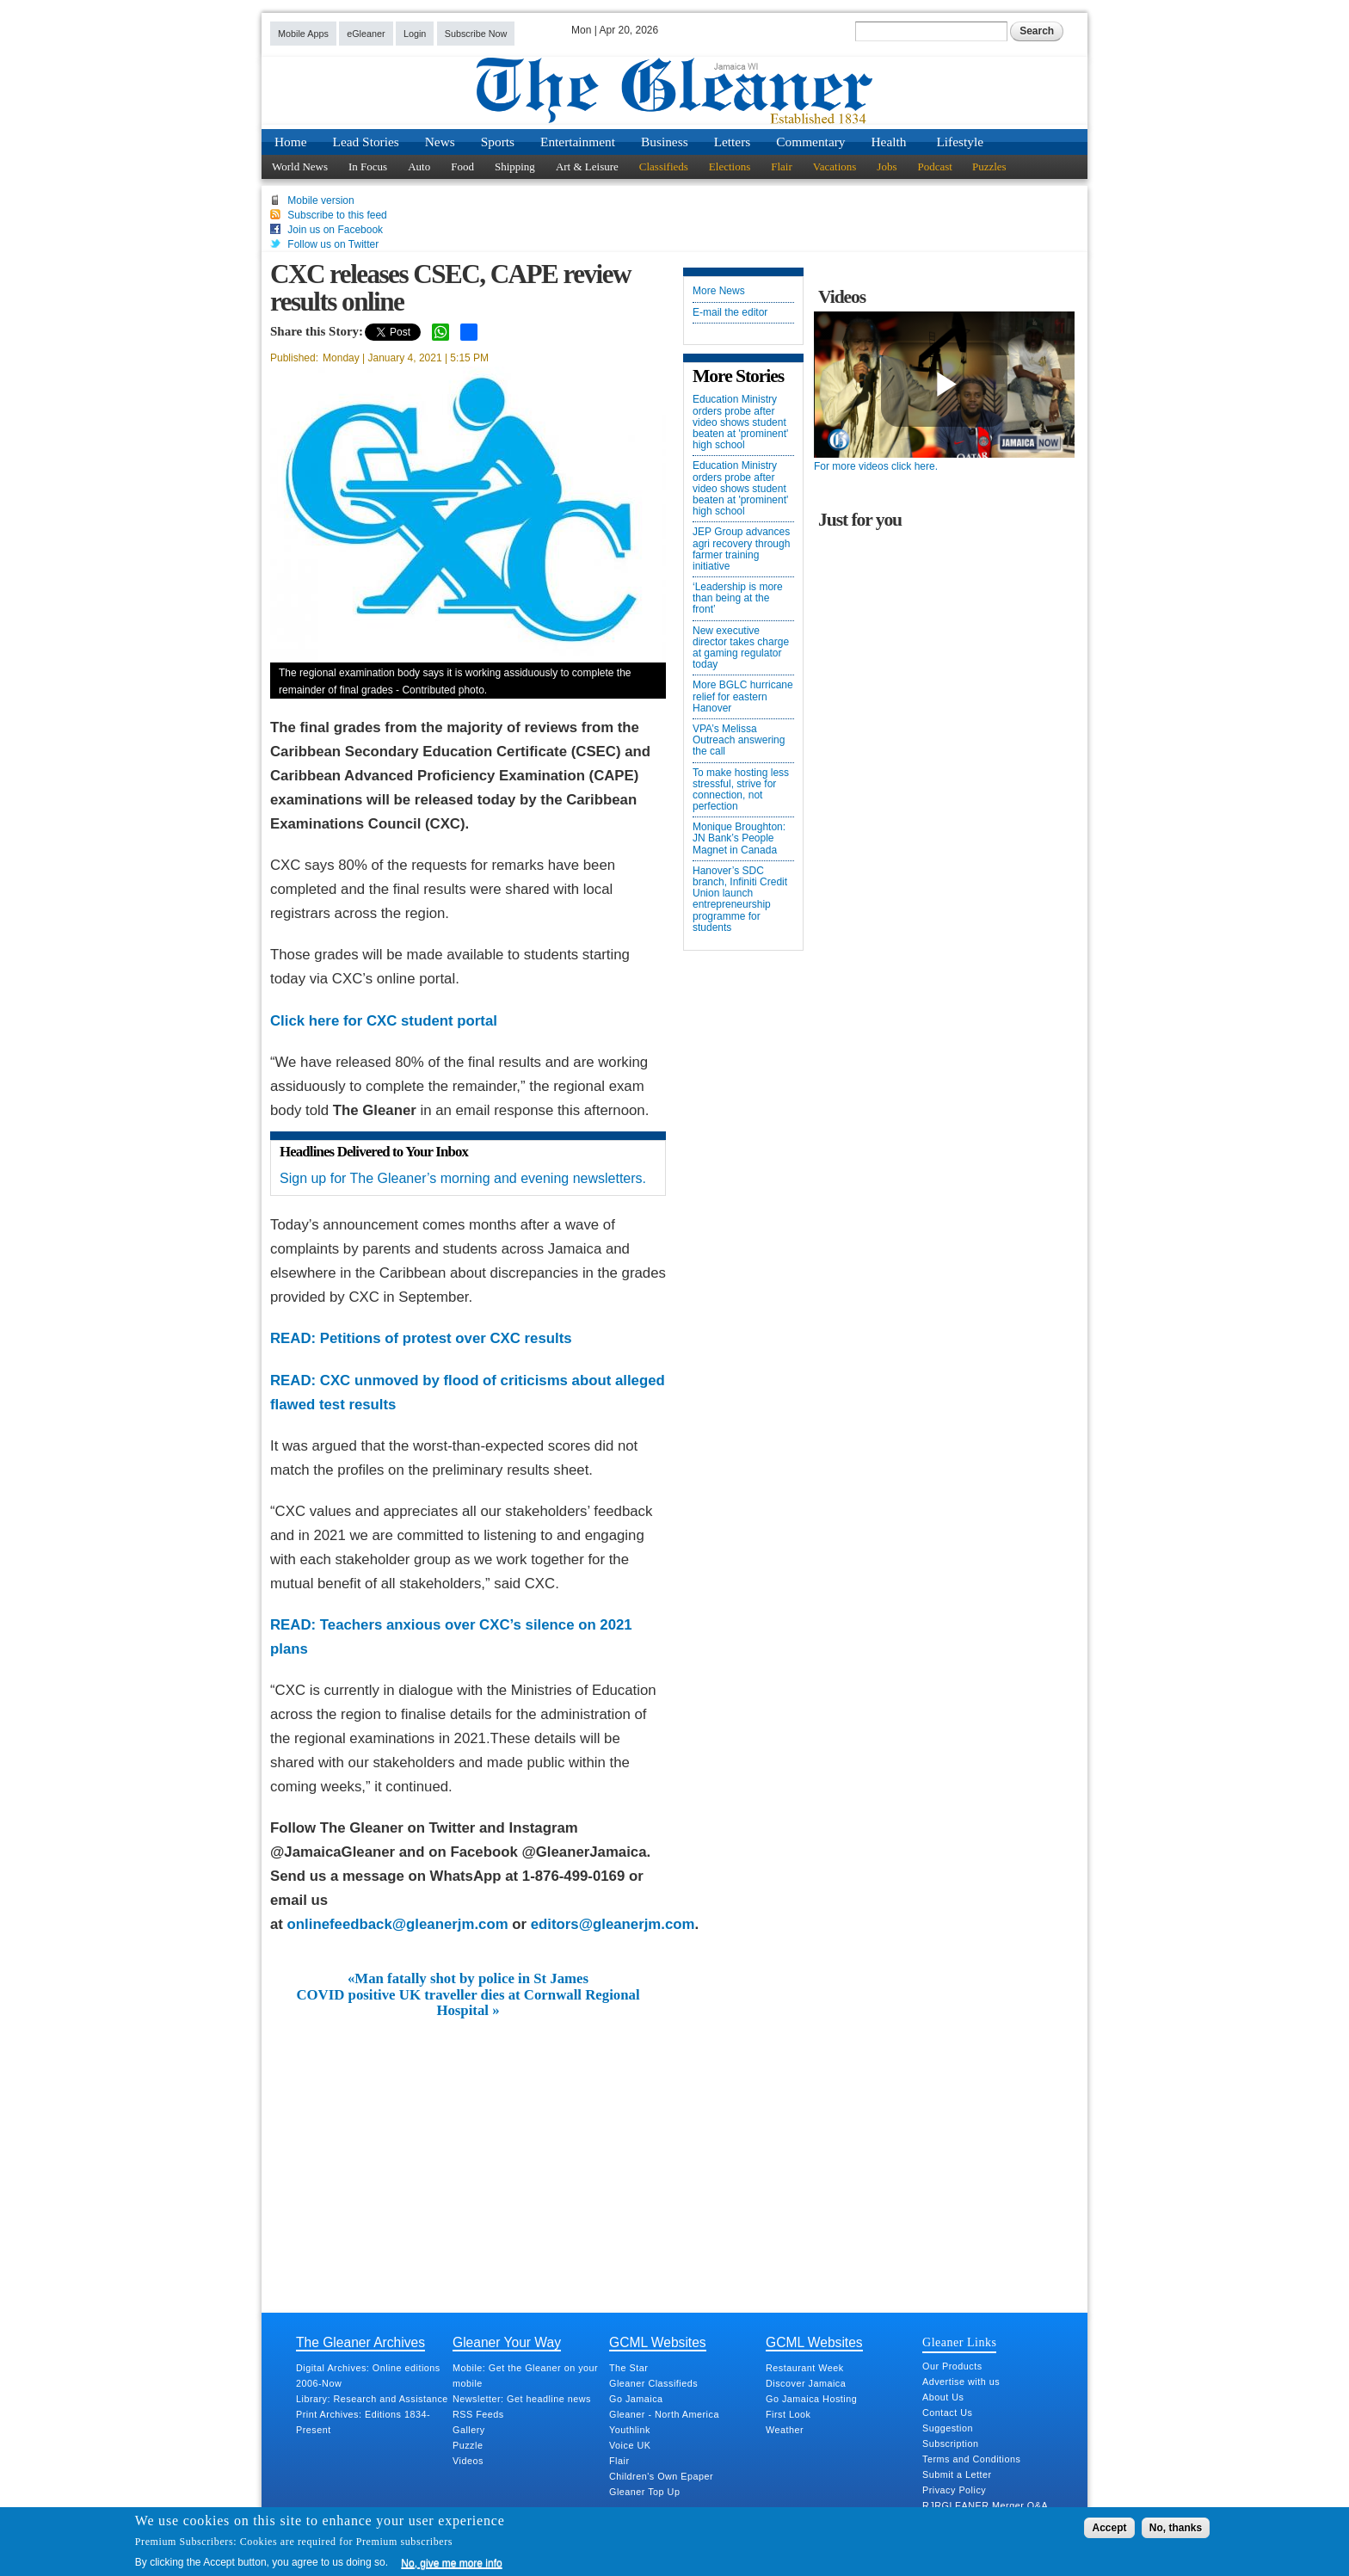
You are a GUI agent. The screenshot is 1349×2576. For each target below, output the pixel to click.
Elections (729, 166)
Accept (1109, 2528)
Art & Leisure (587, 166)
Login (414, 33)
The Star (628, 2368)
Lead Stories (366, 141)
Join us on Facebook (335, 230)
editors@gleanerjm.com (613, 1924)
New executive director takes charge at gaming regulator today (741, 648)
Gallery (469, 2430)
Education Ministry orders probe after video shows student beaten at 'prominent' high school (740, 422)
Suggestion (947, 2428)
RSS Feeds (478, 2414)
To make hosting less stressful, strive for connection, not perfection (741, 790)
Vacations (835, 166)
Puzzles (989, 166)
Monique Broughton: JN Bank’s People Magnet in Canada (739, 838)
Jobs (886, 166)
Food (462, 166)
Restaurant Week (805, 2368)
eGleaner (366, 33)
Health (889, 141)
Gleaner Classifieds (653, 2383)
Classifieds (663, 166)
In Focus (367, 166)
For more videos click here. (876, 466)
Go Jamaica (636, 2399)
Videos (468, 2461)
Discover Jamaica (806, 2383)
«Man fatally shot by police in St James (468, 1979)
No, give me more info (451, 2563)
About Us (943, 2397)
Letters (732, 141)
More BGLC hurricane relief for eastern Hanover (743, 696)
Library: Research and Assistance (372, 2399)
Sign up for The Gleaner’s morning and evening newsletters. (463, 1178)
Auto (419, 166)
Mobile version (320, 200)
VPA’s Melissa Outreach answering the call (739, 740)
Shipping (515, 166)
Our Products (952, 2366)
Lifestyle (959, 141)
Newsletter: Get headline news (522, 2399)
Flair (781, 166)
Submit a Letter (957, 2474)
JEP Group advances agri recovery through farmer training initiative (741, 549)
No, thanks (1175, 2528)
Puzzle (468, 2445)
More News (719, 291)
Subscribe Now (476, 33)
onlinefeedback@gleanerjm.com (397, 1924)
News (440, 141)
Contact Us (947, 2412)
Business (664, 141)
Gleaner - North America (664, 2414)
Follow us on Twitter (333, 244)
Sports (497, 141)
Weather (785, 2430)
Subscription (950, 2443)
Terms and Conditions (971, 2459)
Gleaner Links (959, 2342)
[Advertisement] (468, 2148)
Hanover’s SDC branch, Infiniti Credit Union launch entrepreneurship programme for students (740, 900)
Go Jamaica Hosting (811, 2399)
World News (300, 166)
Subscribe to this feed (336, 215)
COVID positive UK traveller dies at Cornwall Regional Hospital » (467, 2002)
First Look (788, 2414)
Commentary (810, 141)
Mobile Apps (303, 33)
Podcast (934, 166)
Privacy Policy (954, 2490)
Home (290, 141)
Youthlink (629, 2430)
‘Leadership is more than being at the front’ (738, 598)
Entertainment (577, 141)
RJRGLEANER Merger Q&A (985, 2505)
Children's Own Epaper (661, 2476)
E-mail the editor (730, 312)
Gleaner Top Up (644, 2492)
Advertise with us (961, 2381)
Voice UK (629, 2445)
